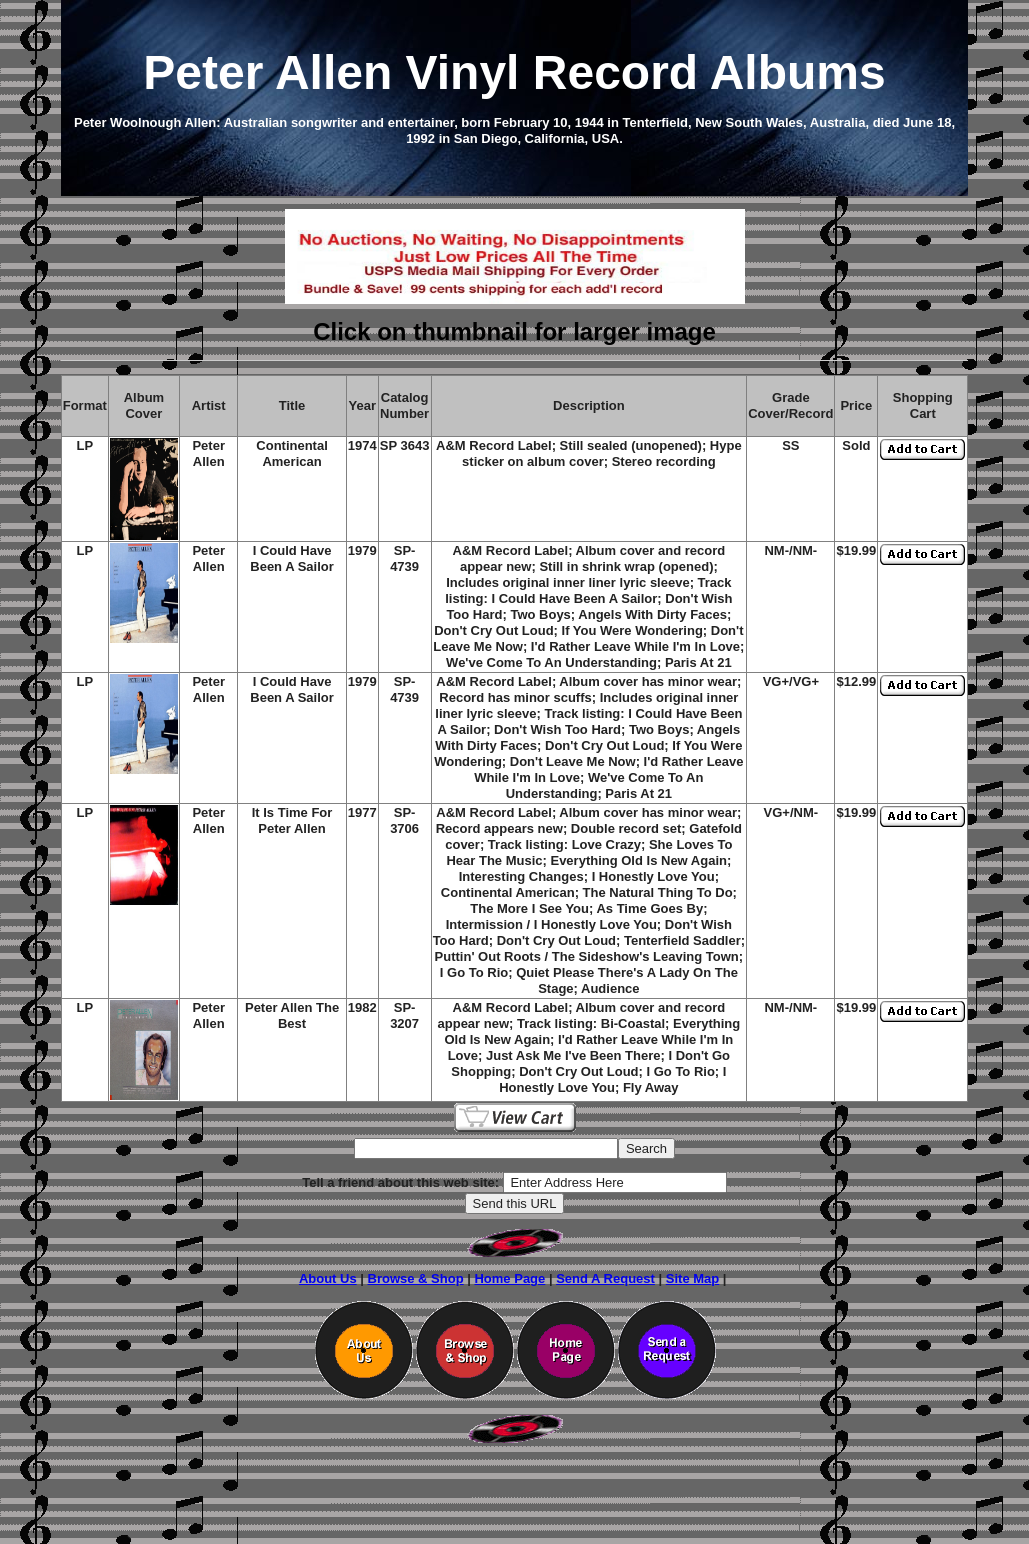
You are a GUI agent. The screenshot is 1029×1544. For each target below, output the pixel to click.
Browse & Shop (416, 1278)
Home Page (509, 1278)
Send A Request (605, 1278)
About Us (328, 1278)
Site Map (692, 1278)
